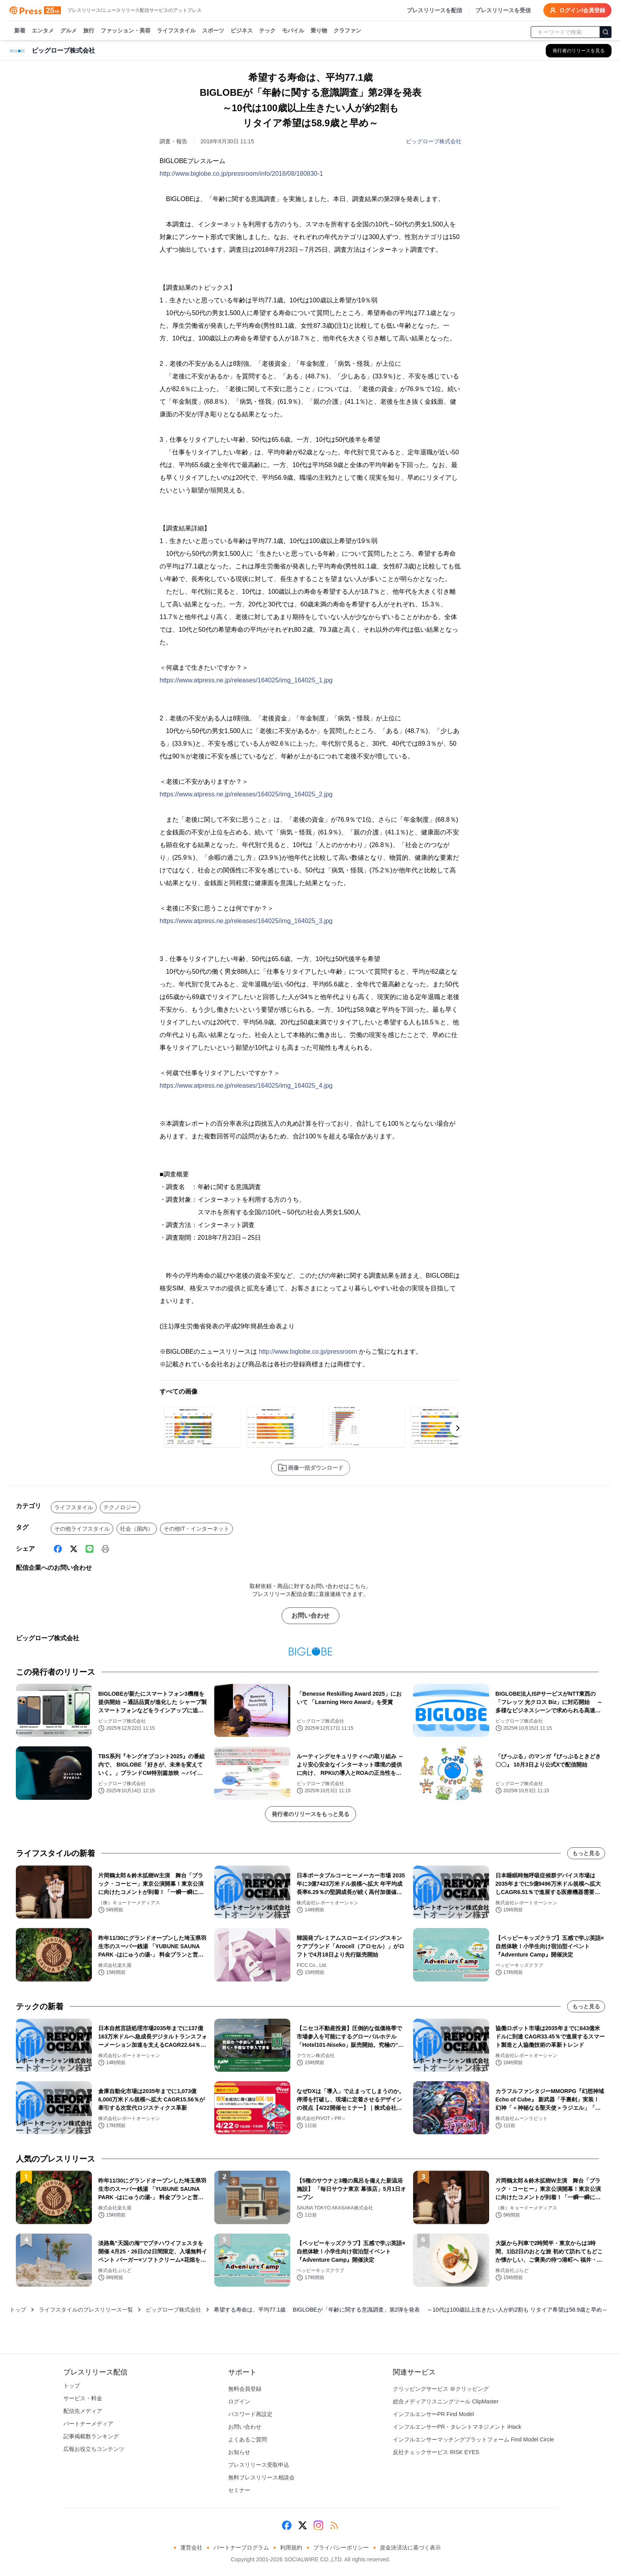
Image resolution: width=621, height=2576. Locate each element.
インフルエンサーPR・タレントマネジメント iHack (457, 2427)
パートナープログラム (241, 2547)
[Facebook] (58, 1549)
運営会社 (191, 2547)
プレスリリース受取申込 (258, 2465)
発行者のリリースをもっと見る (310, 1814)
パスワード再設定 (250, 2414)
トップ (18, 2309)
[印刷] (105, 1549)
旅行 (88, 30)
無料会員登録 (244, 2389)
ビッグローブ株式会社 (433, 141)
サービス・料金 (82, 2398)
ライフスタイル (176, 30)
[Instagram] (318, 2525)
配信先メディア (82, 2411)
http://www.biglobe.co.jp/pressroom (308, 1351)
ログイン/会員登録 (577, 10)
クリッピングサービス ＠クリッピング (441, 2389)
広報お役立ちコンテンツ (93, 2449)
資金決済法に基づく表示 (410, 2547)
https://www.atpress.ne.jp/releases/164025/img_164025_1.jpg (246, 680)
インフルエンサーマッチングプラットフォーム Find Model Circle (473, 2439)
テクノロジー (120, 1507)
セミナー (239, 2490)
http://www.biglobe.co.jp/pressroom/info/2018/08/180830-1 (241, 173)
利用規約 (291, 2547)
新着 (19, 30)
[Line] (89, 1549)
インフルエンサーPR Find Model (433, 2414)
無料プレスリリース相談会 (261, 2477)
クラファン (347, 30)
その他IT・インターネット (196, 1528)
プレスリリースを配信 (434, 10)
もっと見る (586, 1853)
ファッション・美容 (125, 30)
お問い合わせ (310, 1615)
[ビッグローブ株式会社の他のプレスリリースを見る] (578, 50)
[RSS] (334, 2525)
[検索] (605, 32)
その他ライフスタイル (82, 1528)
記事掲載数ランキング (91, 2436)
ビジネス (241, 30)
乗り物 (318, 30)
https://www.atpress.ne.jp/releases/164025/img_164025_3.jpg (246, 921)
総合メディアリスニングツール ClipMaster (446, 2401)
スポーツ (213, 30)
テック (267, 30)
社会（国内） (136, 1528)
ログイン (239, 2401)
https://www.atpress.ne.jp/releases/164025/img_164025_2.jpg (246, 794)
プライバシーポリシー (341, 2547)
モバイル (293, 30)
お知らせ (239, 2452)
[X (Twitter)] (74, 1549)
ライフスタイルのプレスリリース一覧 (86, 2309)
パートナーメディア (88, 2423)
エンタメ (43, 30)
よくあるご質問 (247, 2439)
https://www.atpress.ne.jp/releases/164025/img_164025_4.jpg (246, 1085)
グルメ (68, 30)
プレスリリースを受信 (503, 10)
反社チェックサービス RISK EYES (436, 2452)
